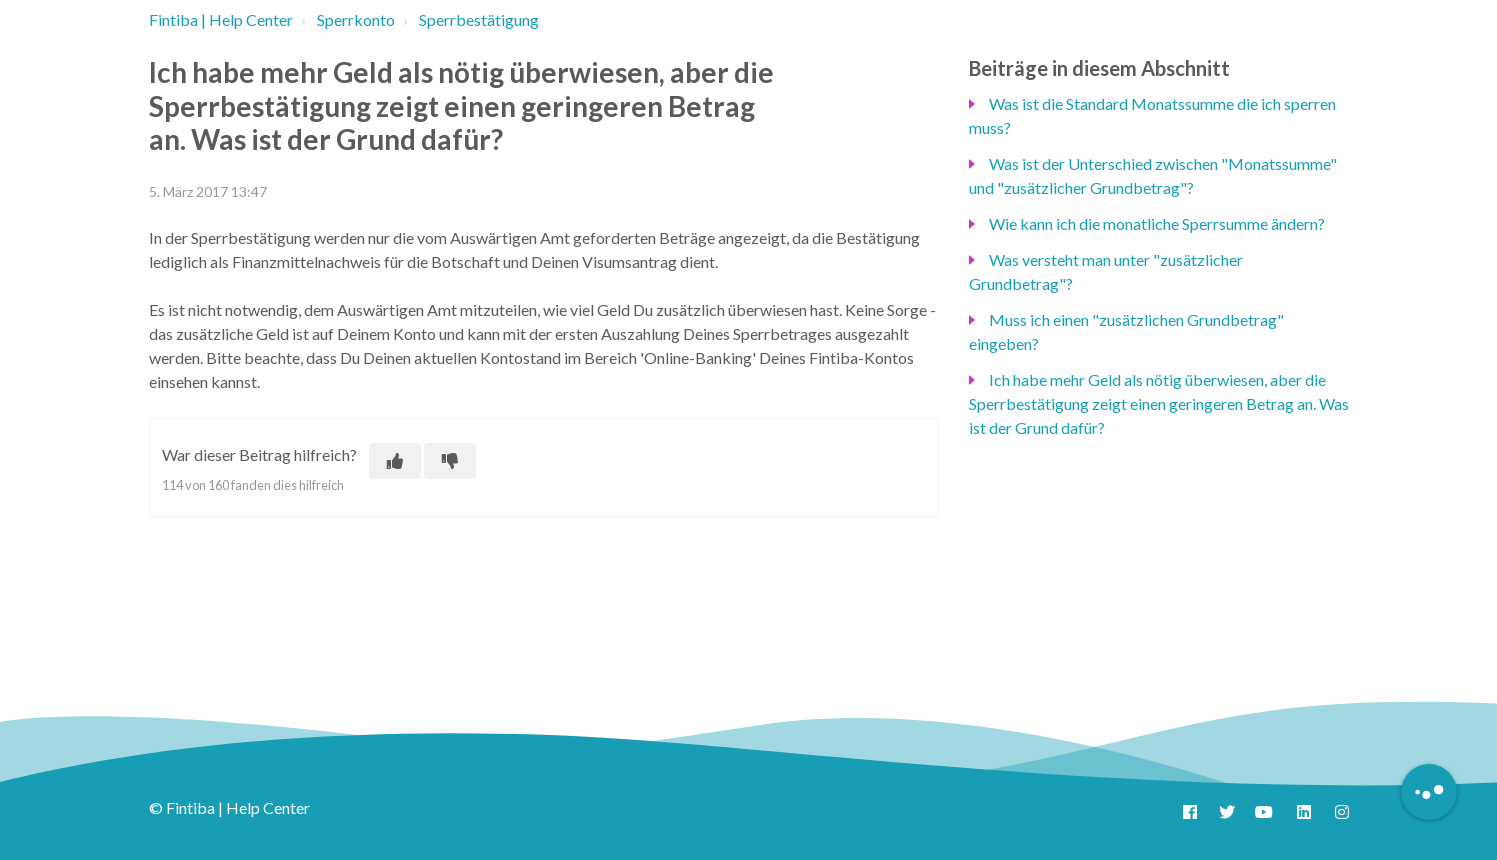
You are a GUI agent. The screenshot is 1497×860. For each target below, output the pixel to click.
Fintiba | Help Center (221, 19)
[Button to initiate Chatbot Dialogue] (1429, 792)
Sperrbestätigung (479, 19)
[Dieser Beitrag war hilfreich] (395, 461)
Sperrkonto (356, 19)
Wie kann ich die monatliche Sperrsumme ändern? (1157, 223)
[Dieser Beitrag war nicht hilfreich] (450, 461)
